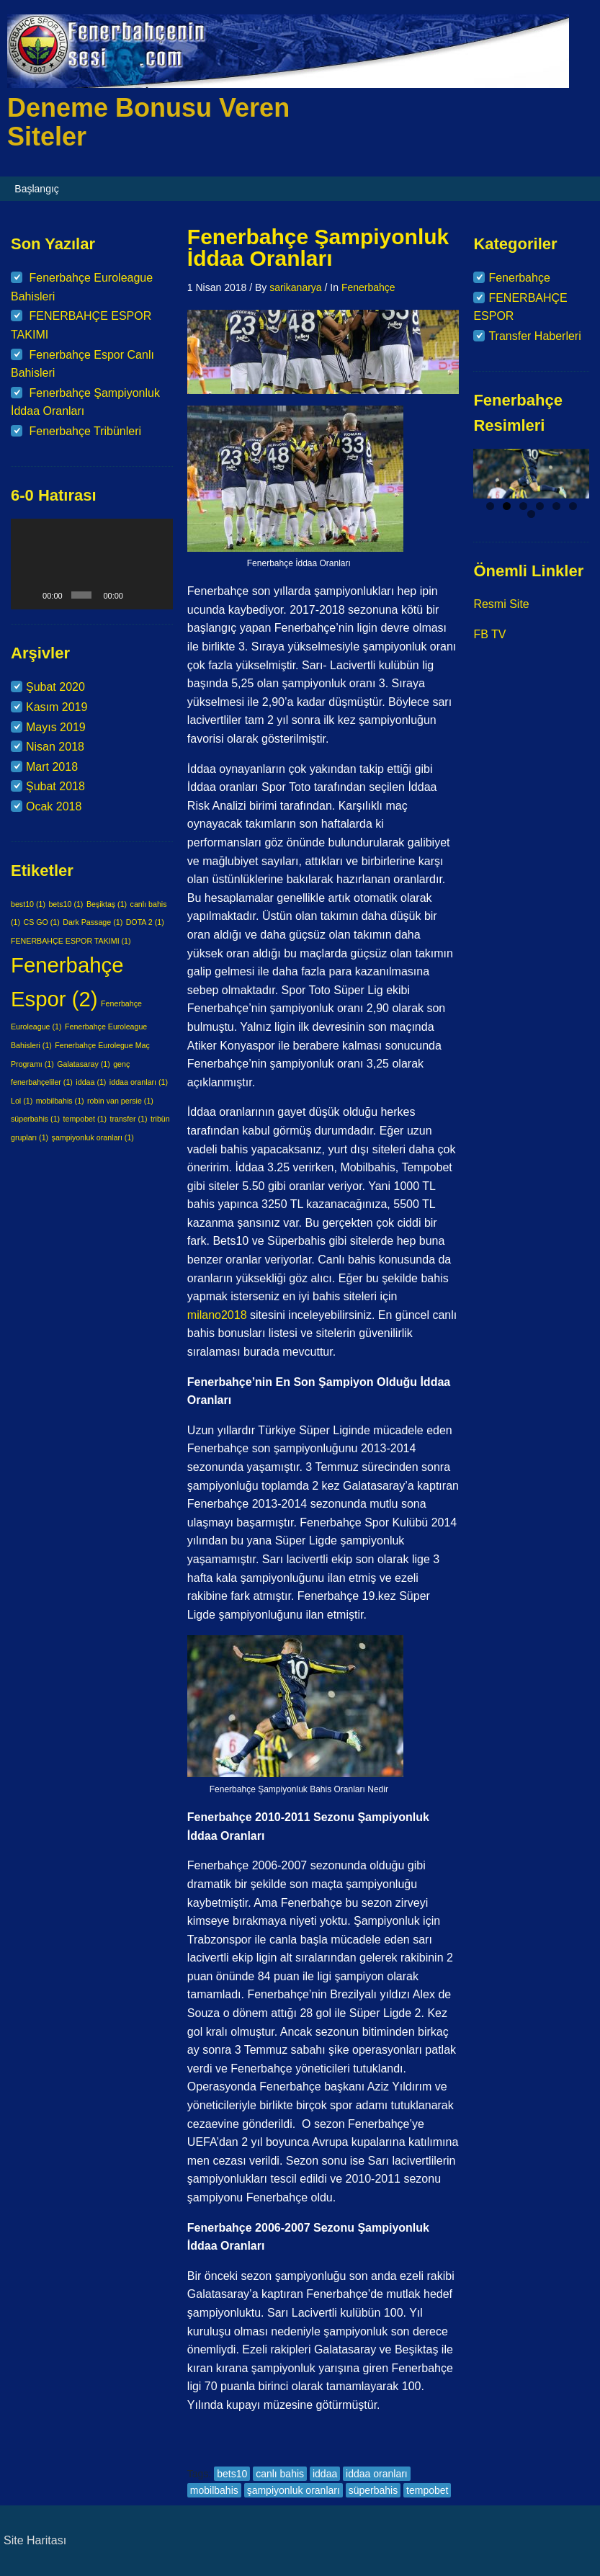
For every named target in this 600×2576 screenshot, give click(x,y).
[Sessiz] (137, 595)
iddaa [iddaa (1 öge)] (91, 1082)
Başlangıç (36, 188)
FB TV (489, 634)
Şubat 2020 (55, 687)
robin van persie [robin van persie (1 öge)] (120, 1100)
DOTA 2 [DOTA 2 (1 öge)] (145, 922)
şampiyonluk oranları (293, 2490)
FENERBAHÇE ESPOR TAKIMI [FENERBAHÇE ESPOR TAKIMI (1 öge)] (71, 940)
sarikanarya (295, 287)
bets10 (232, 2473)
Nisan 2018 (55, 747)
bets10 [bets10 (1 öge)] (65, 904)
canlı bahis (280, 2473)
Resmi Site (501, 604)
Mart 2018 (52, 767)
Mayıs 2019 (56, 727)
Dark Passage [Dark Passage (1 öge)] (92, 922)
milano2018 (218, 1315)
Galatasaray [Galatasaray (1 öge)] (83, 1064)
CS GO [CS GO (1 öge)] (41, 922)
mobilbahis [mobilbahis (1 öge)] (60, 1100)
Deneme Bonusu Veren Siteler (148, 122)
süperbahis (373, 2490)
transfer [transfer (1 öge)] (128, 1118)
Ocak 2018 (53, 806)
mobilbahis (214, 2490)
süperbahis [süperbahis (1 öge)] (35, 1118)
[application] (92, 564)
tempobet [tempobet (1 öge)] (85, 1118)
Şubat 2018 (55, 786)
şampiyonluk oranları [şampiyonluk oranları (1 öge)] (93, 1137)
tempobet (427, 2490)
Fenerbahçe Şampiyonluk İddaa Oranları (318, 247)
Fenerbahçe (368, 287)
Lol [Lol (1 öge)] (21, 1100)
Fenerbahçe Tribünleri (85, 431)
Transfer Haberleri (534, 336)
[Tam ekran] (157, 595)
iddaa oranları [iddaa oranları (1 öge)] (138, 1082)
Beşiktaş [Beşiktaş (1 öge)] (106, 904)
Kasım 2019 (56, 707)
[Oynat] (29, 595)
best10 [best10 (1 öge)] (28, 904)
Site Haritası (35, 2540)
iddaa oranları (377, 2473)
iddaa (325, 2473)
